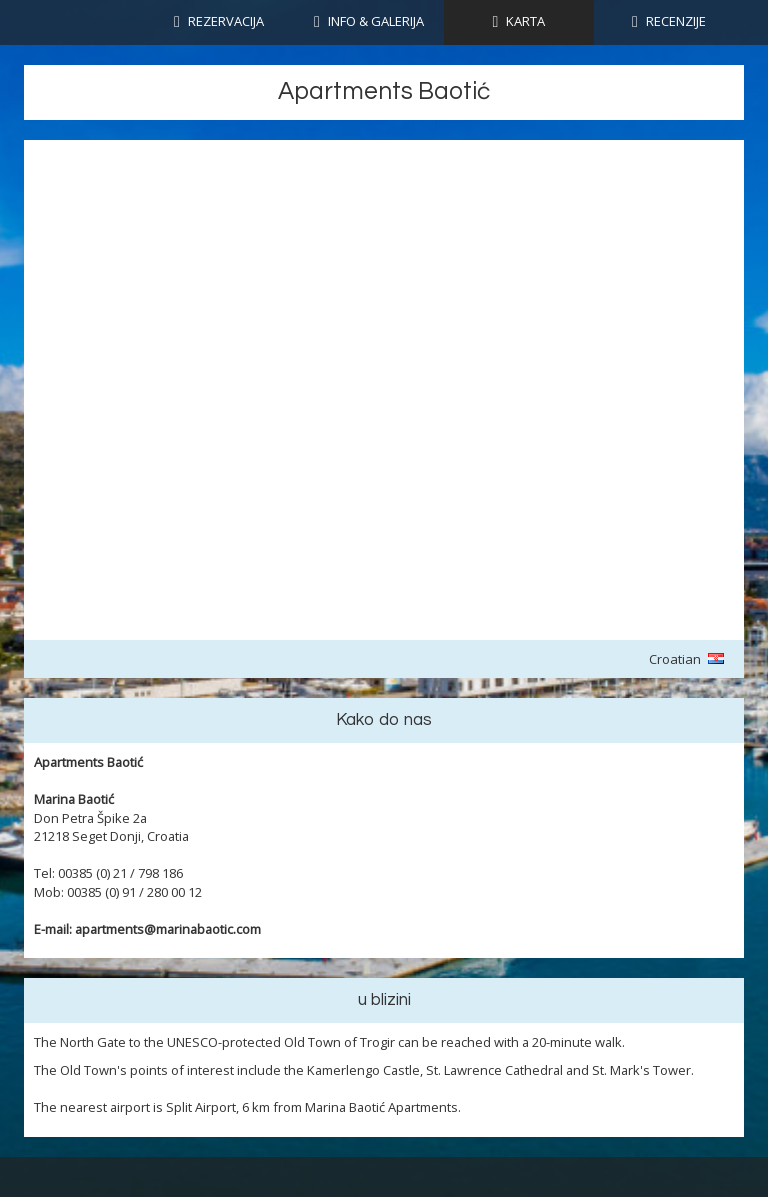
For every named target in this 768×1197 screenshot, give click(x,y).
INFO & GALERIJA (376, 21)
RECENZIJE (676, 21)
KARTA (525, 21)
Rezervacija (226, 21)
